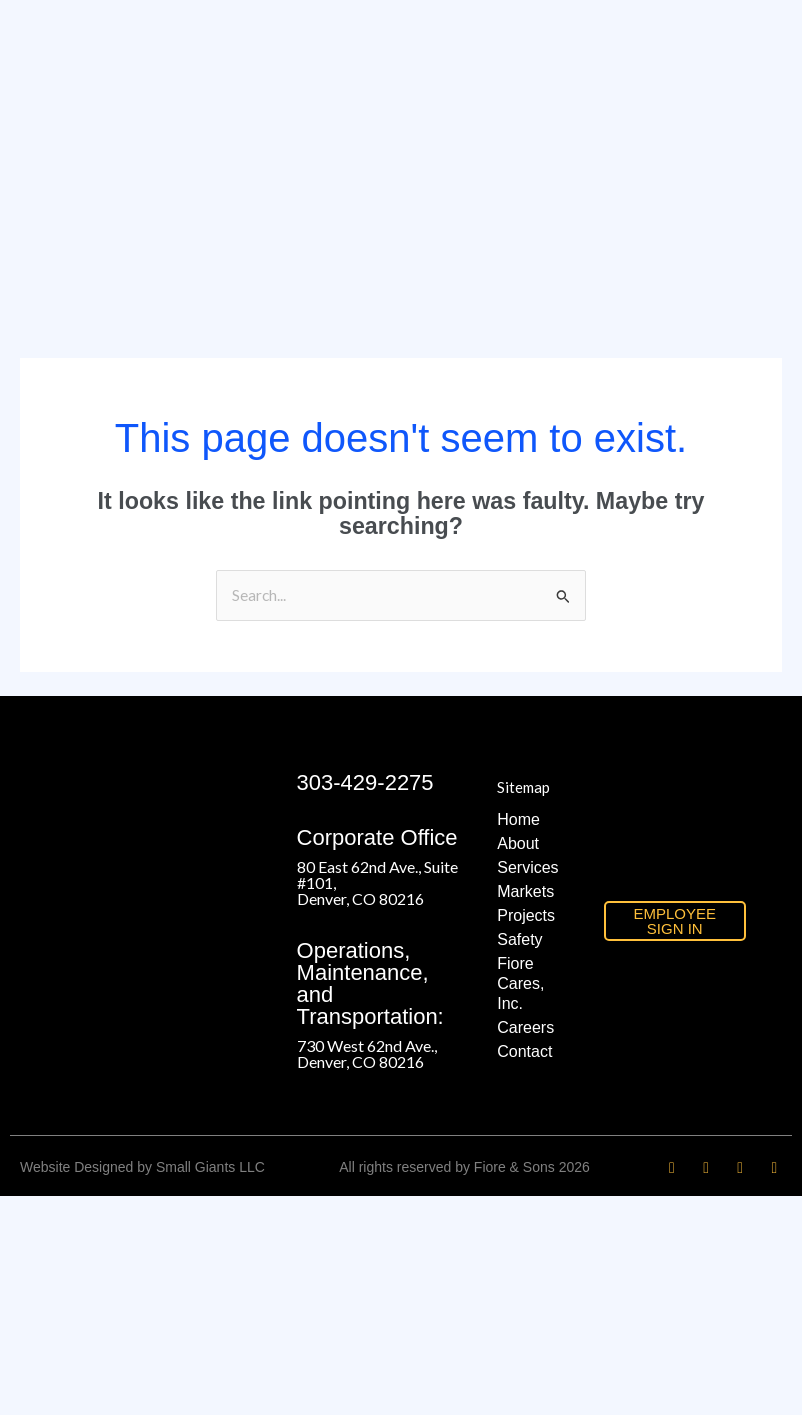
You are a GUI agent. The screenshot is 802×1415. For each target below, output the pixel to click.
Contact (524, 1051)
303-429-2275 (365, 782)
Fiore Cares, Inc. (520, 983)
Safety (519, 939)
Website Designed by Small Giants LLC (142, 1167)
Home (518, 819)
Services (527, 867)
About (518, 843)
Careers (525, 1027)
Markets (525, 891)
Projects (526, 915)
